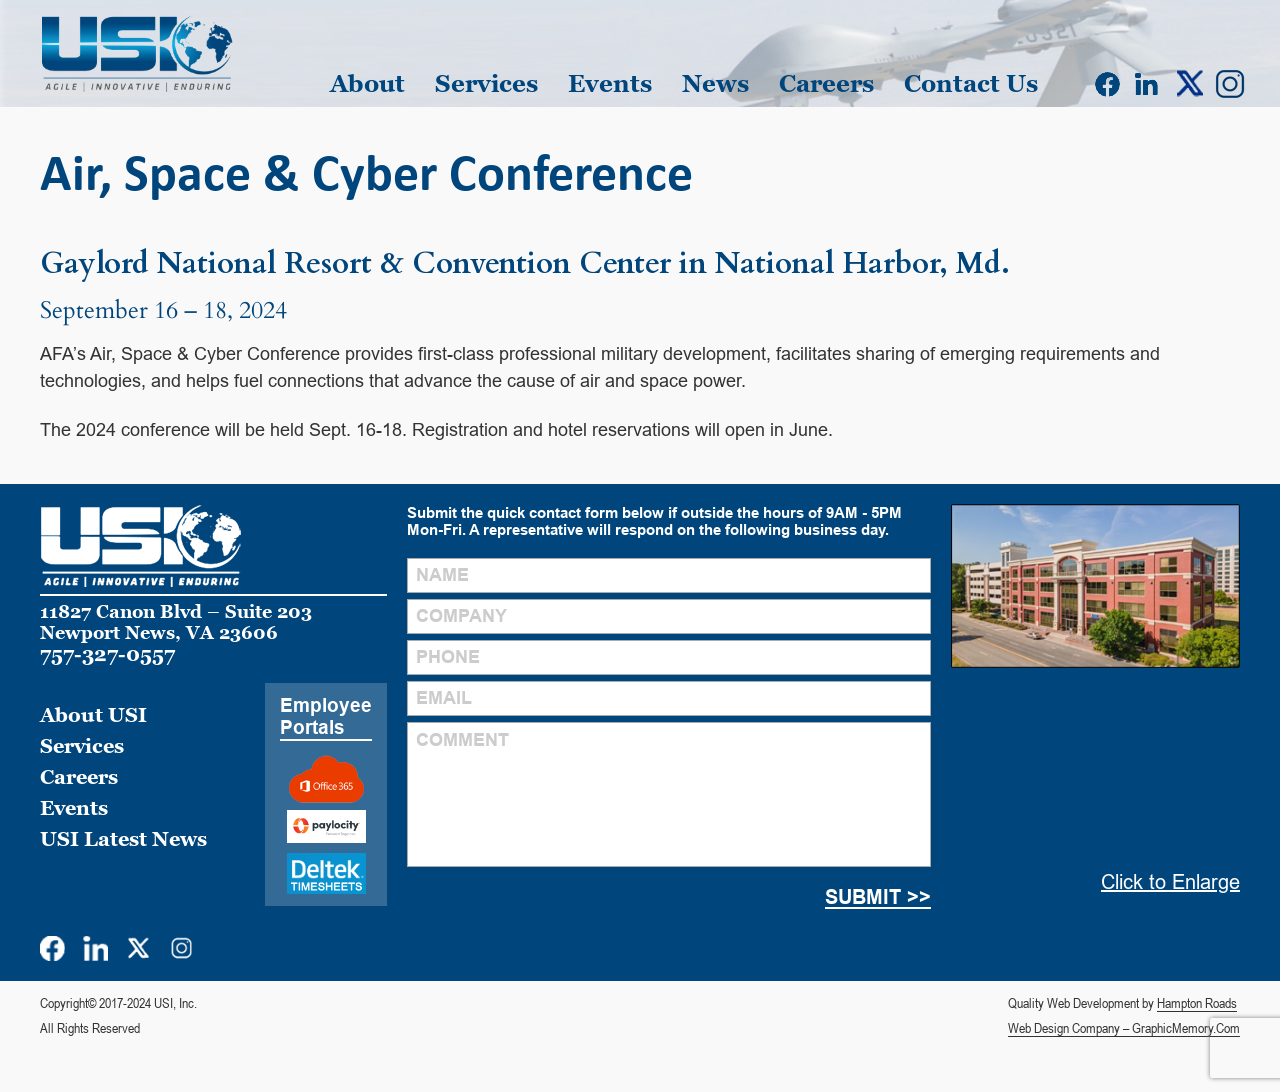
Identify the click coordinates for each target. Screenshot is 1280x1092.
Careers (826, 83)
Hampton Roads (1197, 1003)
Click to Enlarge (1170, 882)
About (367, 83)
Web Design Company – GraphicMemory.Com (1124, 1028)
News (715, 83)
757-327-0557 (107, 654)
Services (486, 83)
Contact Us (971, 83)
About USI (93, 715)
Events (610, 83)
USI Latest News (123, 839)
